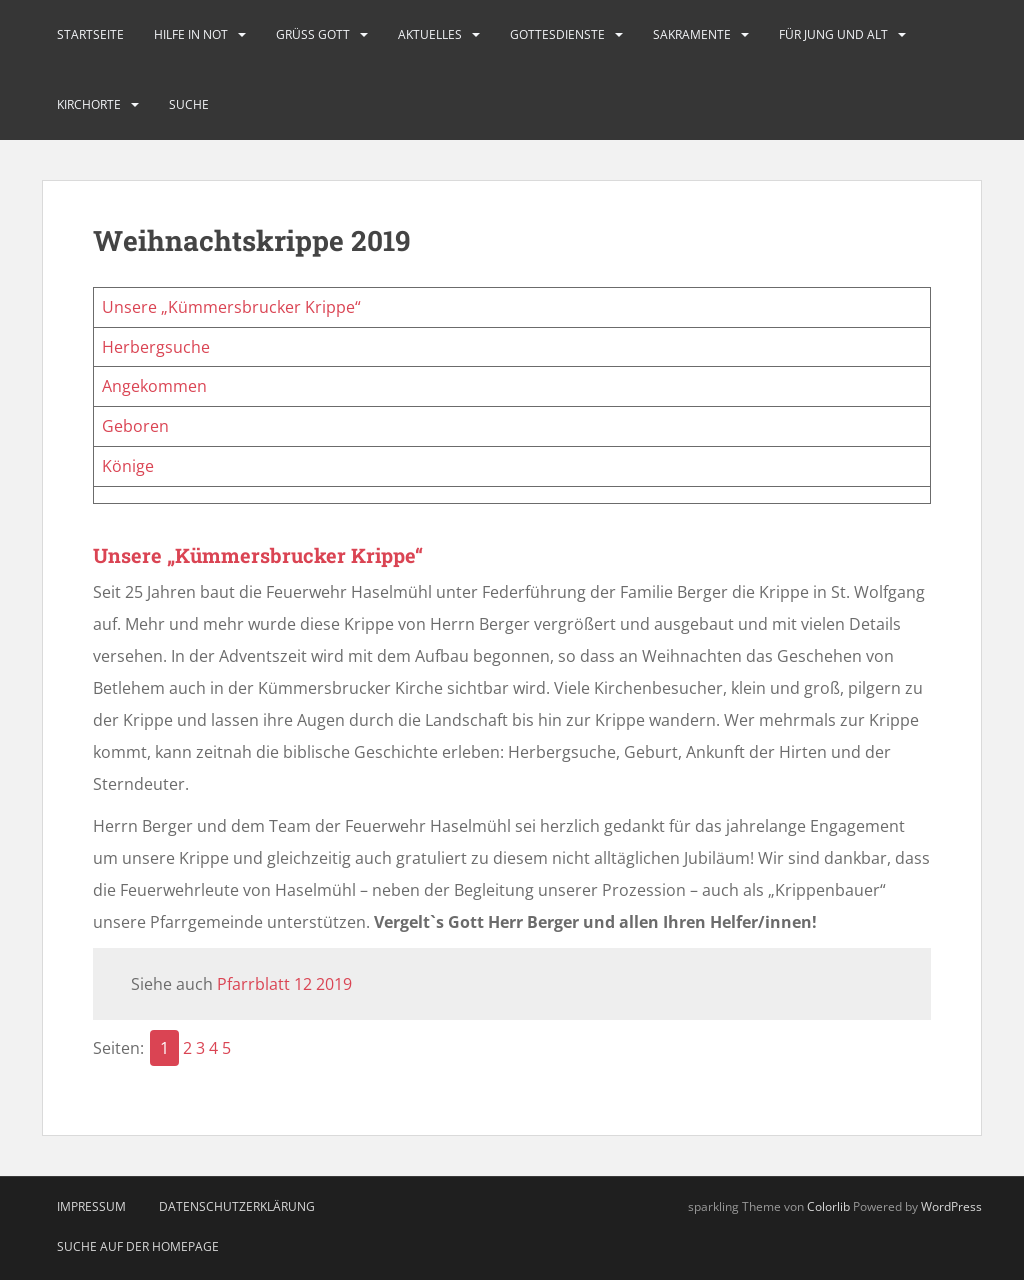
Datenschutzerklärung (237, 1206)
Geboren (135, 426)
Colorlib (828, 1206)
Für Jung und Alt (833, 34)
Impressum (91, 1206)
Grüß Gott (313, 34)
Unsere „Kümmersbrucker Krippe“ (231, 307)
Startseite (90, 34)
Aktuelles (430, 34)
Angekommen (154, 386)
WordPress (951, 1206)
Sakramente (692, 34)
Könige (128, 466)
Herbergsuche (156, 347)
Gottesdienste (557, 34)
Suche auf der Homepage (138, 1246)
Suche (189, 104)
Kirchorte (89, 104)
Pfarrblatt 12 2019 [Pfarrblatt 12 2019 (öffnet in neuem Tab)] (284, 984)
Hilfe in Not (191, 34)
